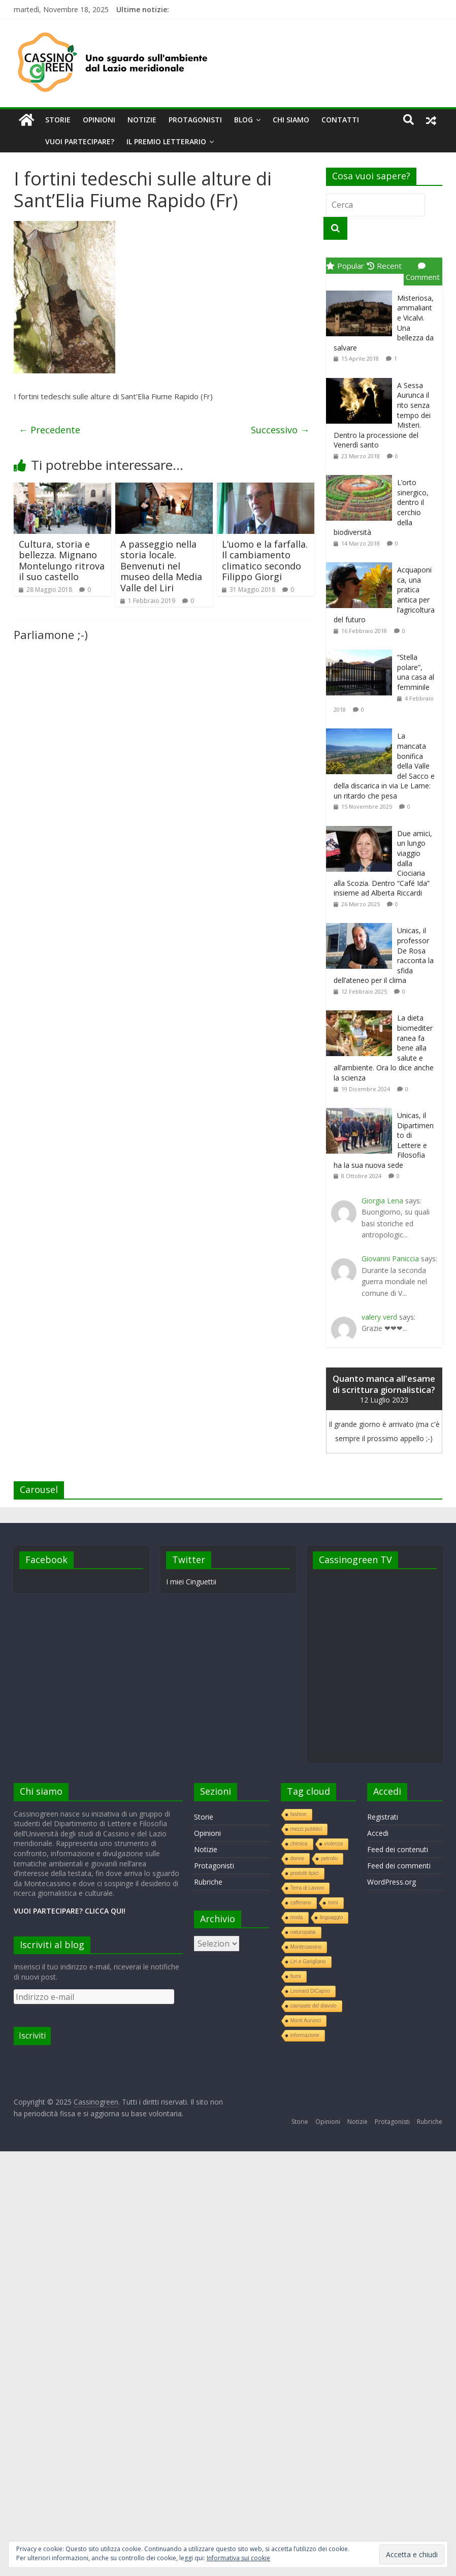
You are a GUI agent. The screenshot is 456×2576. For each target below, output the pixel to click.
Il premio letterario (166, 141)
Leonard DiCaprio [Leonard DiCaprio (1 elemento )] (310, 1991)
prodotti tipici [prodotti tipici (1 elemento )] (304, 1873)
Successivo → (280, 430)
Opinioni (99, 119)
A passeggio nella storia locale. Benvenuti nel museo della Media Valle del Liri (161, 566)
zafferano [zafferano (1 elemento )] (301, 1902)
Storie (58, 119)
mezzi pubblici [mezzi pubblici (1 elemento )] (306, 1829)
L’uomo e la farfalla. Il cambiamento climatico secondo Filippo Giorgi (265, 560)
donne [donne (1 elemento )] (297, 1858)
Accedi (377, 1833)
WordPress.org (391, 1882)
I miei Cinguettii (191, 1581)
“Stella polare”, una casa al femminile (415, 672)
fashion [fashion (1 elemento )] (298, 1814)
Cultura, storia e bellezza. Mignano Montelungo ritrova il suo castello (62, 560)
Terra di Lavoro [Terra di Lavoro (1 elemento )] (307, 1888)
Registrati (382, 1817)
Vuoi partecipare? (79, 141)
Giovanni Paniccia (390, 1258)
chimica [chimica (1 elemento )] (299, 1844)
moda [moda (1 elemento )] (296, 1917)
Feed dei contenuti (397, 1849)
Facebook (46, 1559)
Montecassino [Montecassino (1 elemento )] (306, 1947)
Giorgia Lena (382, 1200)
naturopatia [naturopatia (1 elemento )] (303, 1932)
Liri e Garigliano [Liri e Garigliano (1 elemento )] (308, 1961)
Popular (345, 266)
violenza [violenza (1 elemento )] (333, 1844)
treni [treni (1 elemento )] (333, 1902)
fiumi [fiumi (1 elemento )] (295, 1976)
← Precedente (49, 430)
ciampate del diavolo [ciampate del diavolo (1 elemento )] (313, 2006)
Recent (384, 266)
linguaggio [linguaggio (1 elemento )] (331, 1917)
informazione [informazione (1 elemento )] (304, 2035)
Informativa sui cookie (238, 2558)
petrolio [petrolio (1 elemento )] (329, 1858)
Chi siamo (291, 119)
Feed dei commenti (399, 1865)
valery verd (379, 1317)
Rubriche (208, 1882)
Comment (423, 272)
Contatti (340, 119)
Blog (243, 119)
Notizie (141, 119)
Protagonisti (195, 119)
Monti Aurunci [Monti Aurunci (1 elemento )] (305, 2020)
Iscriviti (32, 2035)
